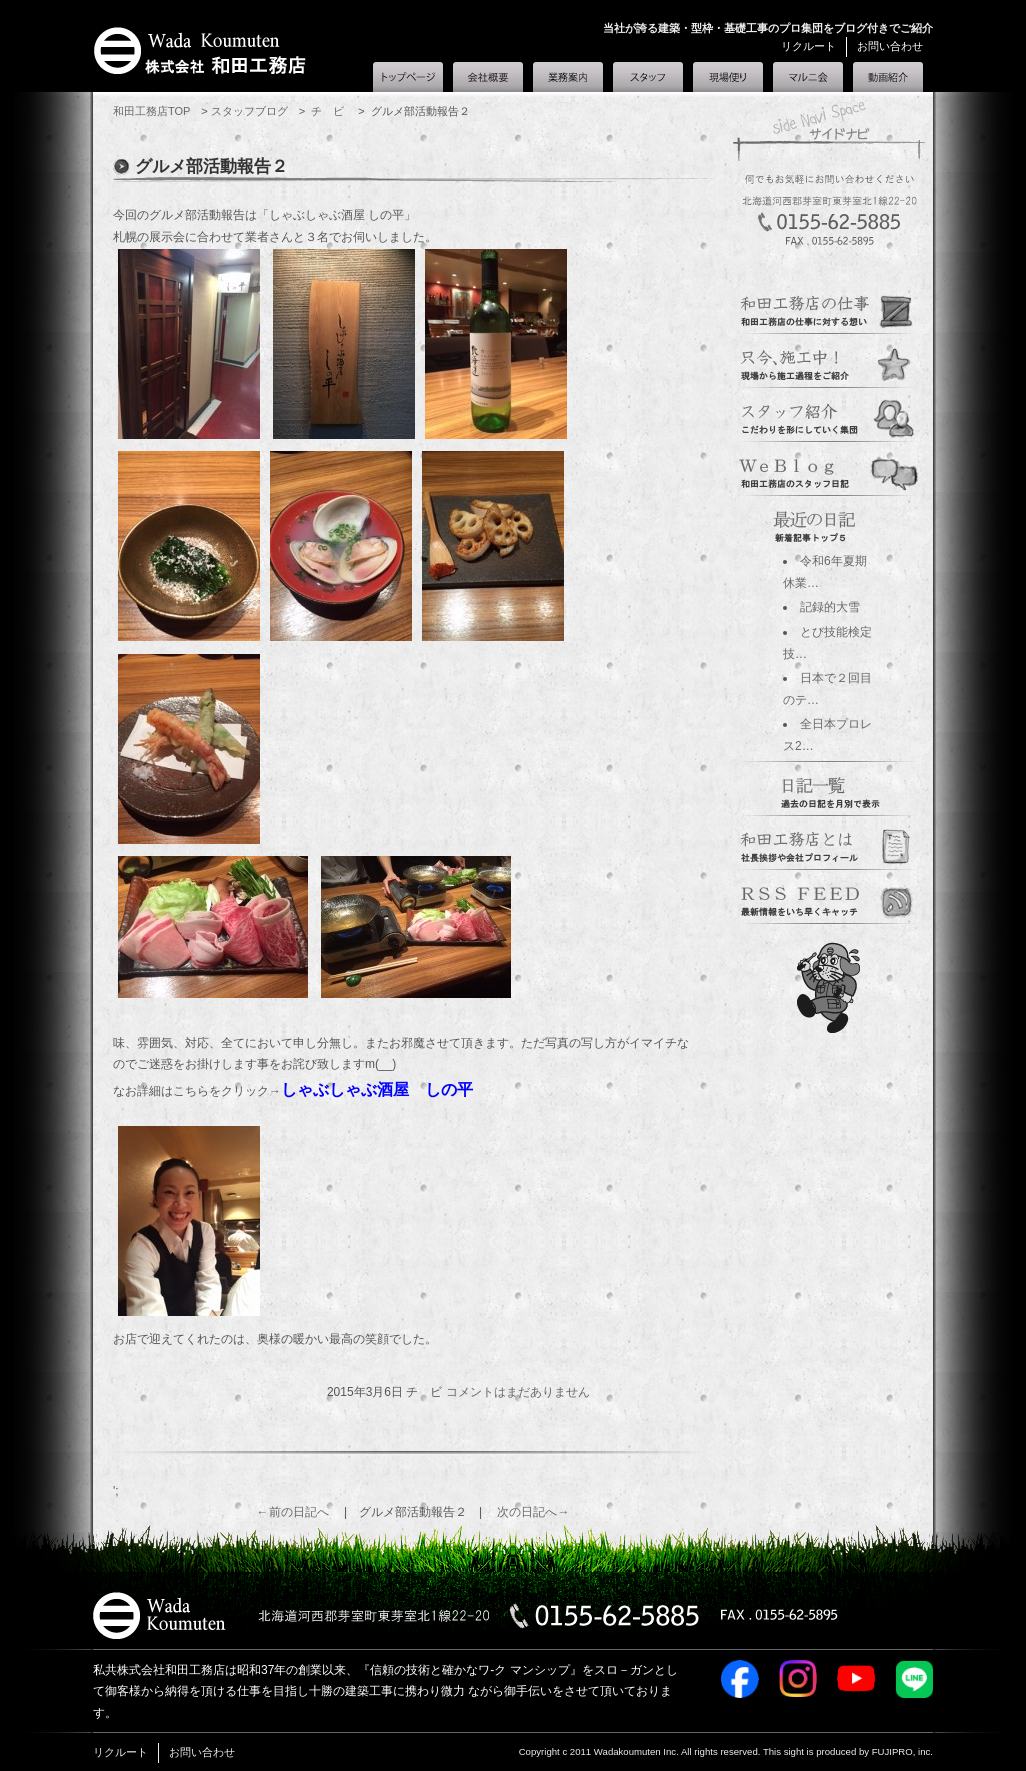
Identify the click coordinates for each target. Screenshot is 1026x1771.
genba (829, 362)
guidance (829, 308)
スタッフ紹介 (648, 77)
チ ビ (329, 111)
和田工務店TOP (151, 111)
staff (829, 416)
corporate (829, 844)
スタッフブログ (249, 111)
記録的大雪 (830, 607)
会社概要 (488, 77)
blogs (829, 470)
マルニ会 (808, 77)
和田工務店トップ (408, 77)
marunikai (829, 898)
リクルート (808, 46)
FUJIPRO (892, 1751)
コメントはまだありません (518, 1392)
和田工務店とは (888, 77)
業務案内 (568, 77)
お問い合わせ (890, 46)
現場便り (728, 77)
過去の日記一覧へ (829, 789)
